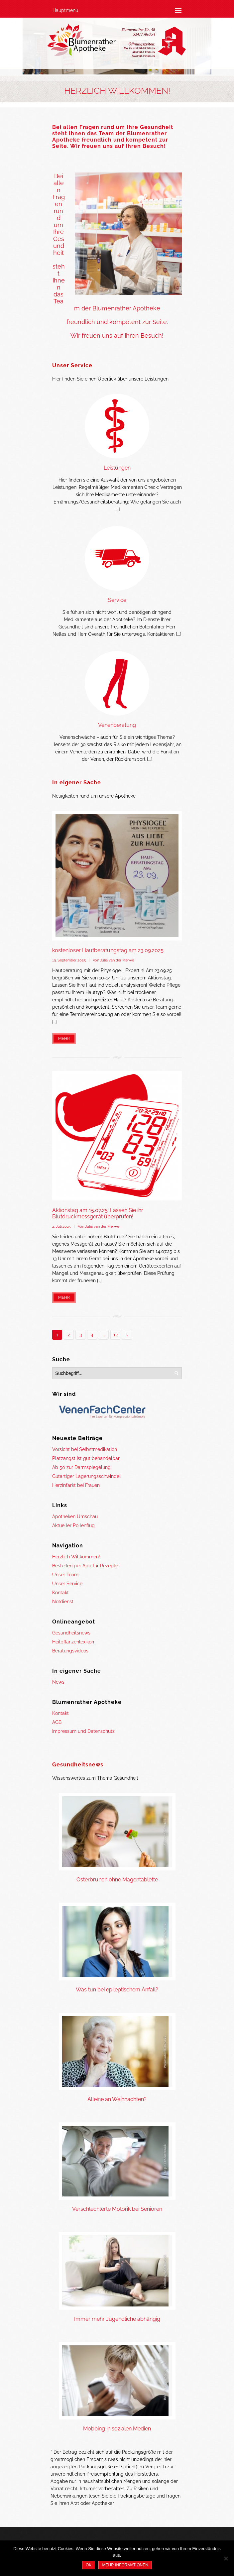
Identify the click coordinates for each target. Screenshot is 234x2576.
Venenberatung (117, 725)
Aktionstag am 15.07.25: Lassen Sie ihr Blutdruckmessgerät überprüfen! (97, 1213)
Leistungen (117, 468)
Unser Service (72, 365)
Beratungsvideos (70, 1650)
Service (117, 600)
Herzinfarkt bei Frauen (76, 1485)
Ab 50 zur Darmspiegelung (81, 1467)
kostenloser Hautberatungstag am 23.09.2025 (108, 950)
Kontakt (60, 1592)
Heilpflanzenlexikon (73, 1641)
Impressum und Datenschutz (83, 1731)
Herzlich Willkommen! (76, 1556)
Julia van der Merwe (117, 960)
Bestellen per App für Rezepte (85, 1565)
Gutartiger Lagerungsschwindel (86, 1476)
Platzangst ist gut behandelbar (86, 1458)
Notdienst (62, 1601)
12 (115, 1334)
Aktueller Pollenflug (73, 1525)
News (58, 1682)
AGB (56, 1722)
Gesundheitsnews (71, 1632)
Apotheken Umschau (75, 1516)
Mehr (64, 1038)
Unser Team (65, 1574)
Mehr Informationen (125, 2565)
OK (88, 2565)
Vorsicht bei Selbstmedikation (84, 1449)
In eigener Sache (76, 782)
